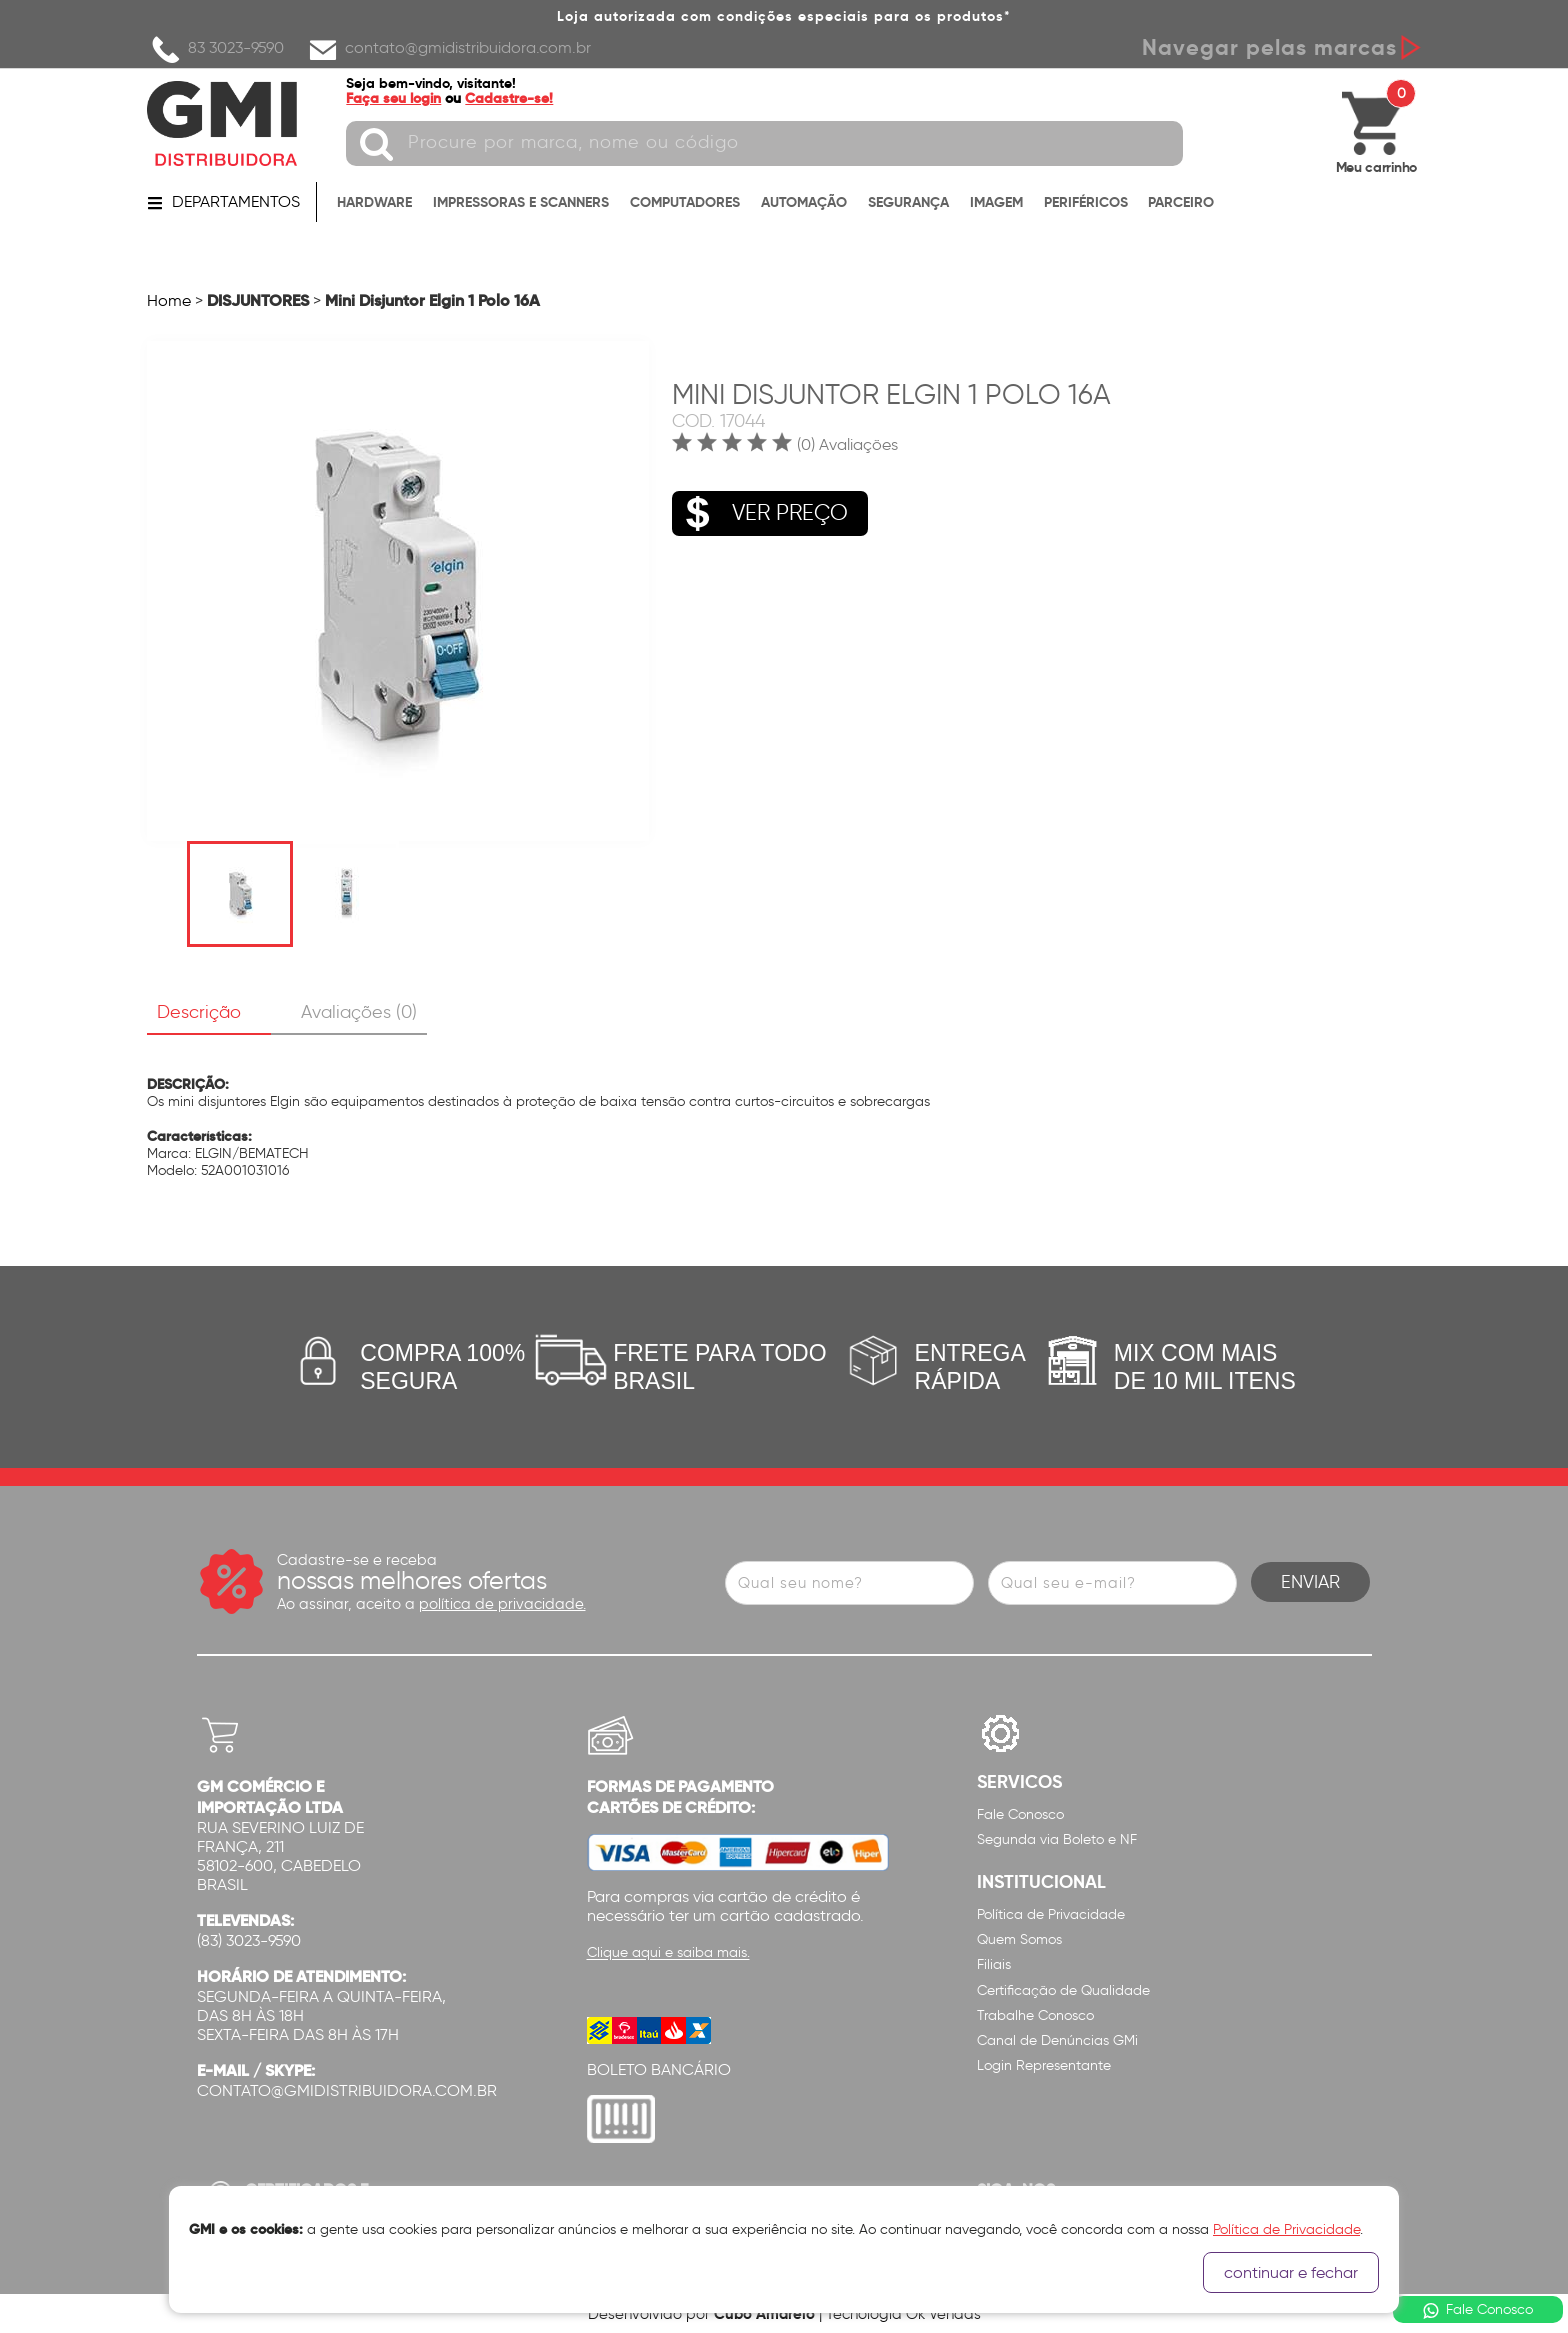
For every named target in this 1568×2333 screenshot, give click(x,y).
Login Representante (1044, 2065)
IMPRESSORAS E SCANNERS (521, 202)
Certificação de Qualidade (1063, 1990)
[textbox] (765, 143)
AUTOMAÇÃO (804, 202)
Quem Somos (1019, 1939)
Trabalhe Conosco (1035, 2015)
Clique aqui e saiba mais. (668, 1953)
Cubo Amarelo (764, 2313)
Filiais (994, 1964)
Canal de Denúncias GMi (1057, 2040)
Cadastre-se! (510, 98)
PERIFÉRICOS (1086, 202)
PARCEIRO (1181, 202)
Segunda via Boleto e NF (1057, 1839)
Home (169, 300)
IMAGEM (996, 202)
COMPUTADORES (685, 202)
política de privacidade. (502, 1604)
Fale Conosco (1020, 1814)
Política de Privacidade (1051, 1914)
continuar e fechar (1291, 2272)
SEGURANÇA (908, 202)
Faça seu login (394, 98)
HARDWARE (374, 202)
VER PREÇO (760, 513)
